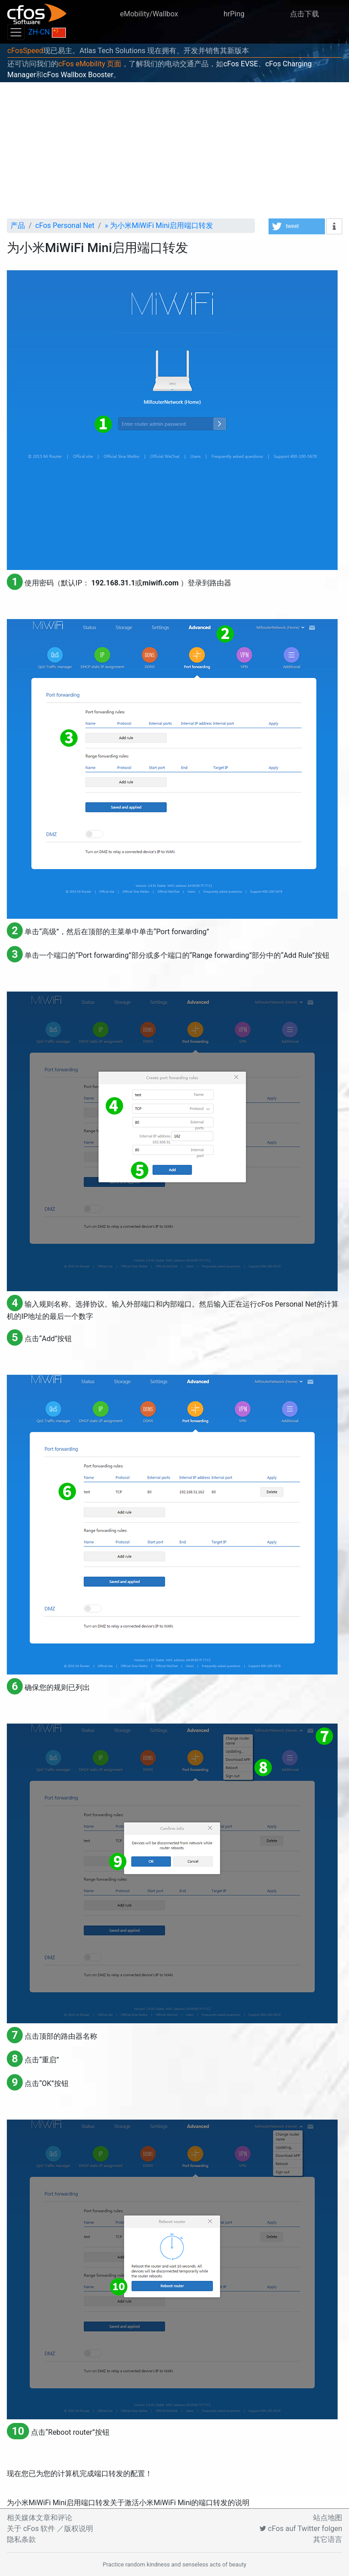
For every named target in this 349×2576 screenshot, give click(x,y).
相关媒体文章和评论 (39, 2517)
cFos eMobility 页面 (89, 63)
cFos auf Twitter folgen (300, 2528)
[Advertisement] (174, 150)
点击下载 (304, 14)
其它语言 (327, 2539)
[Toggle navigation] (16, 32)
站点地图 (327, 2517)
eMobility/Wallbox (149, 14)
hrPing (234, 14)
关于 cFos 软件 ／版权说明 (50, 2528)
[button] (297, 226)
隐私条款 (21, 2539)
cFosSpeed (25, 50)
